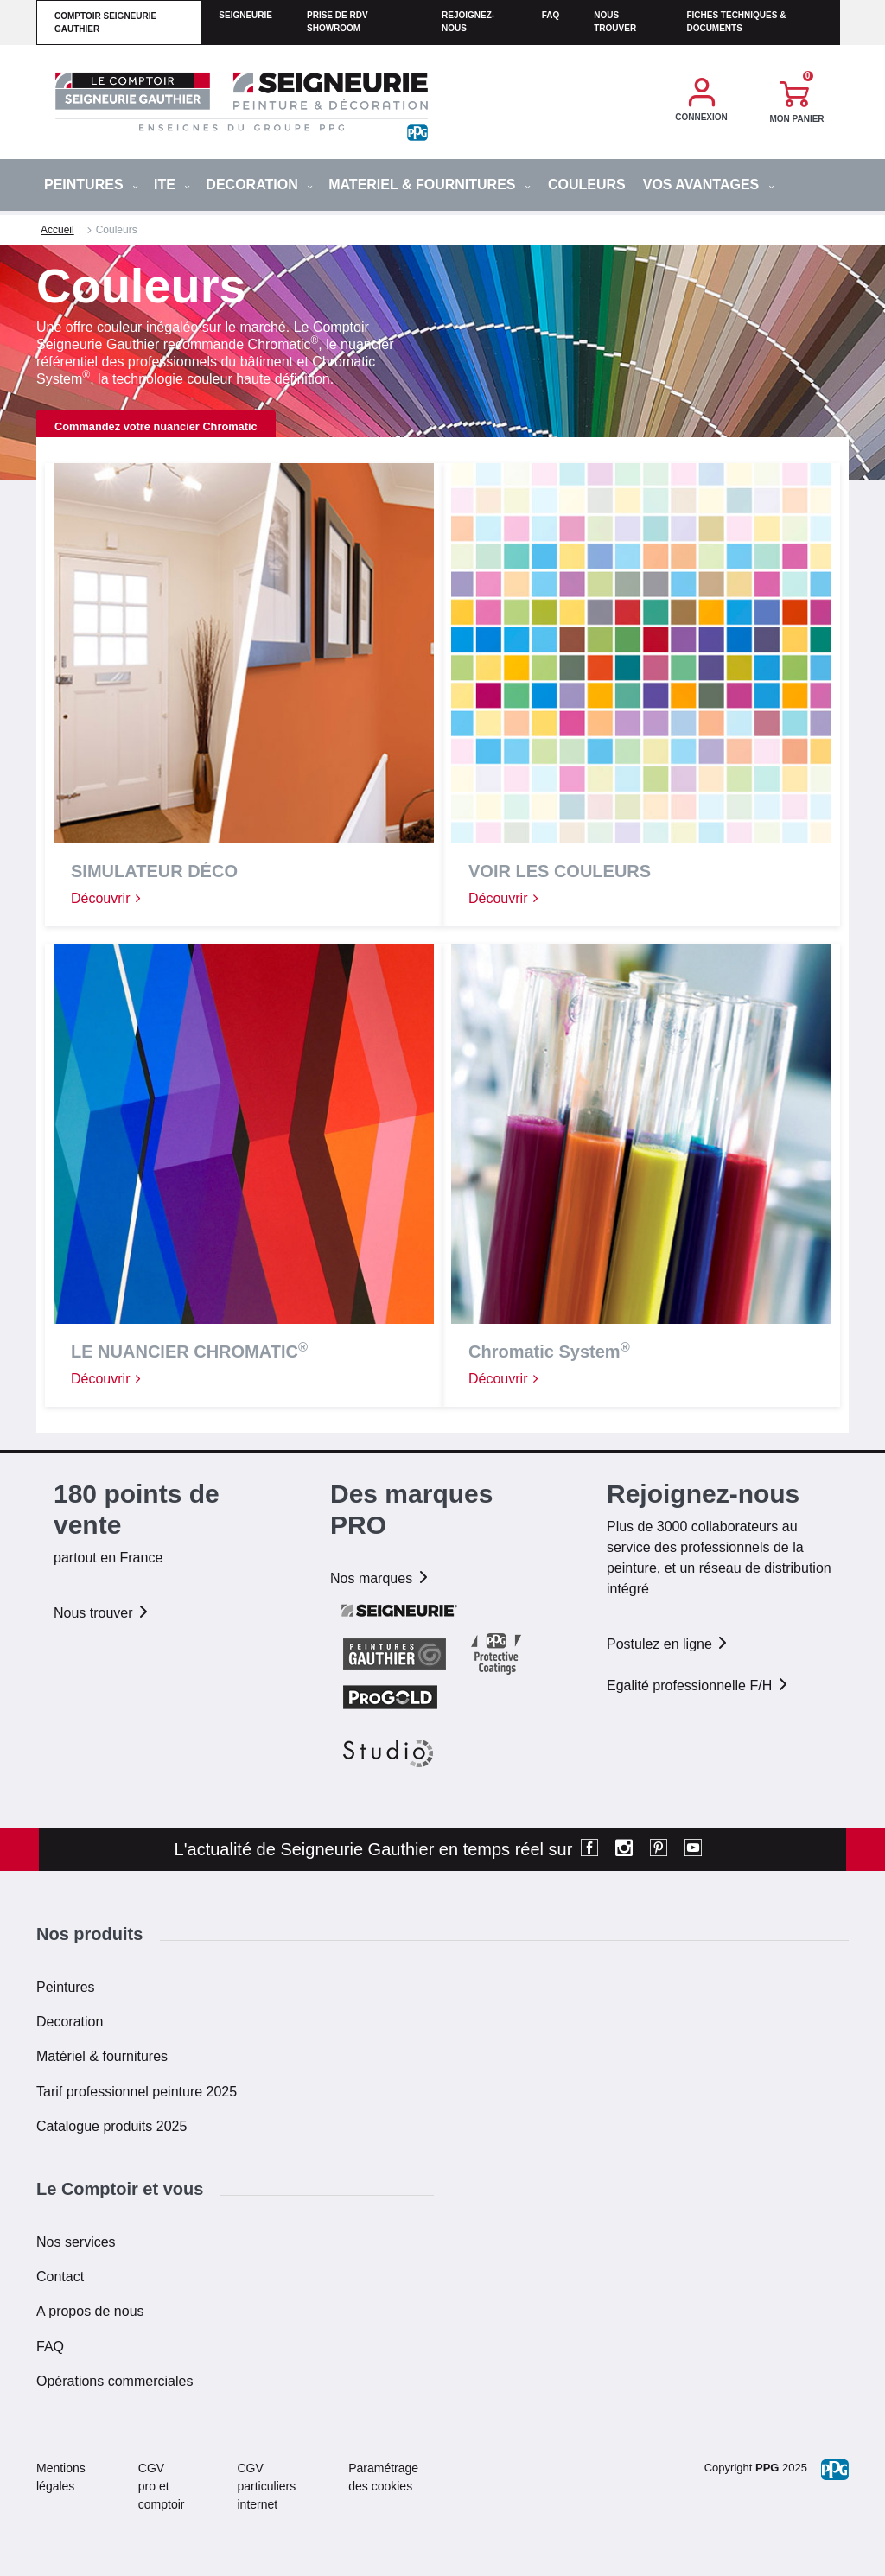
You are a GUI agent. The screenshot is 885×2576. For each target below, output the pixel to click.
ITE (172, 184)
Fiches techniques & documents (736, 21)
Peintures (65, 1987)
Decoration (69, 2021)
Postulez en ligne (668, 1644)
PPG (767, 2467)
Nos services (76, 2242)
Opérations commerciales (114, 2381)
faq (551, 15)
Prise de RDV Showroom (337, 21)
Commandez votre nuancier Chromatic (156, 426)
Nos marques (380, 1578)
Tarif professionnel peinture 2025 (136, 2091)
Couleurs (587, 184)
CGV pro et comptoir (161, 2486)
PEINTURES (91, 184)
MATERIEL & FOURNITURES (429, 184)
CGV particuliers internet (267, 2486)
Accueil (57, 230)
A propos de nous (90, 2311)
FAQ (50, 2346)
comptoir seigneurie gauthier (105, 22)
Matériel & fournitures (102, 2056)
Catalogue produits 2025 (111, 2126)
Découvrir (107, 898)
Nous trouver (615, 21)
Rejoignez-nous (468, 21)
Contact (60, 2276)
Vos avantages (708, 184)
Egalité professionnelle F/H (698, 1685)
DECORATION (259, 184)
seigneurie (245, 15)
